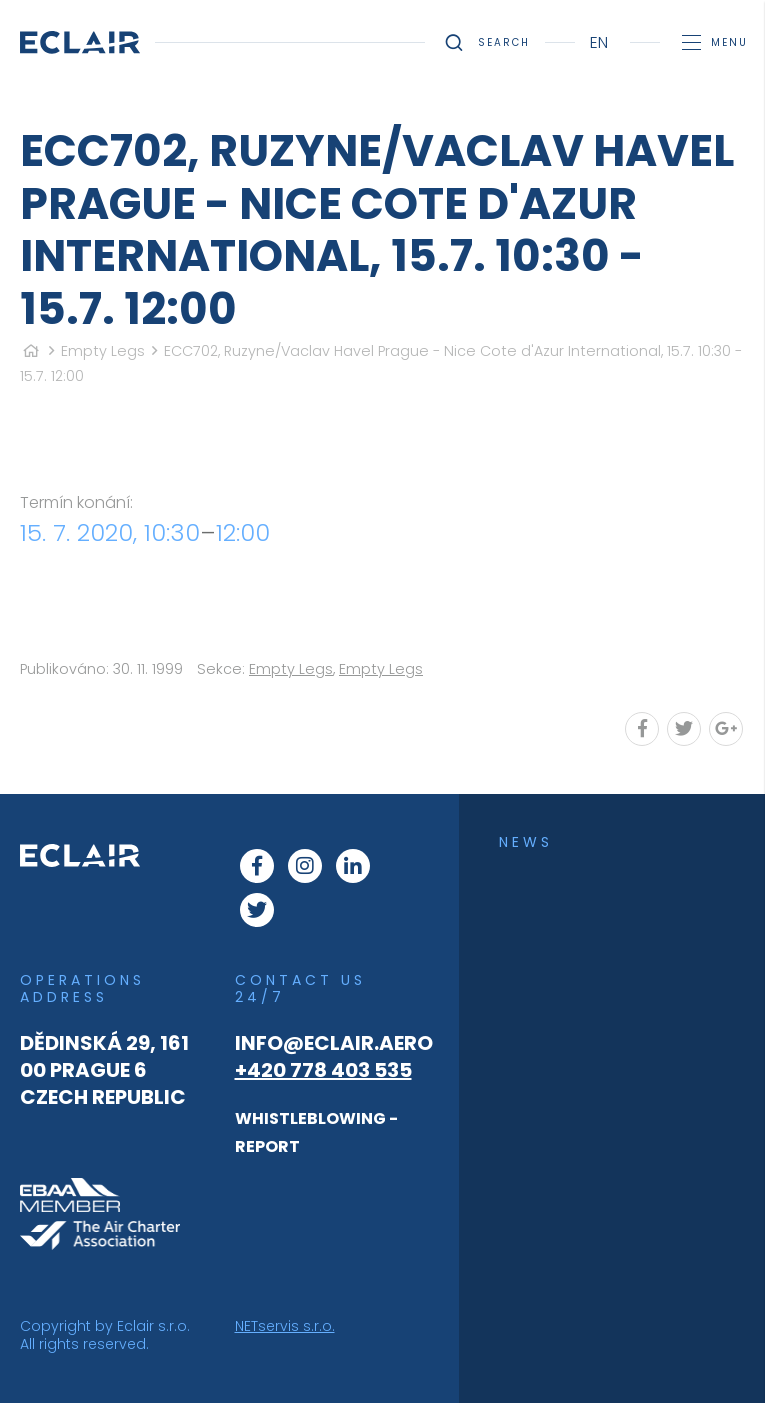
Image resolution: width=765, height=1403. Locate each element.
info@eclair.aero (334, 1043)
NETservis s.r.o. (285, 1326)
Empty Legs (103, 351)
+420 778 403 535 (323, 1070)
